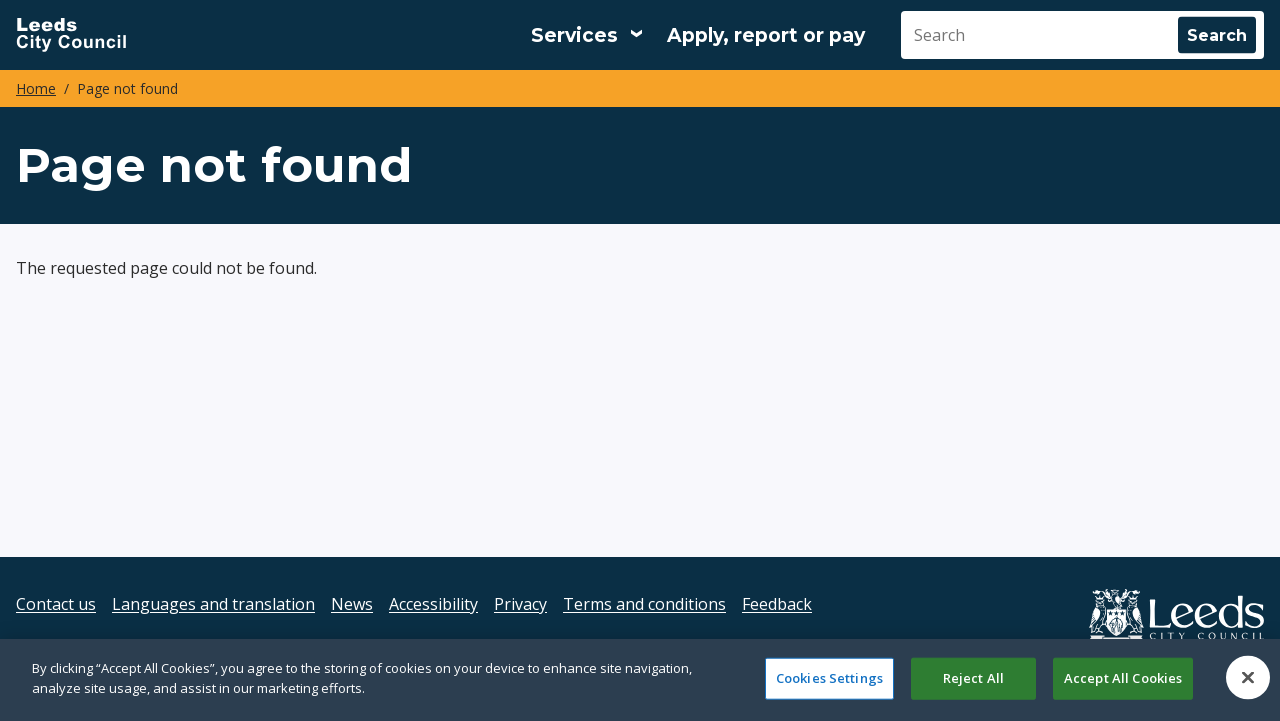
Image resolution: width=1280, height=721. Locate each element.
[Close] (1248, 686)
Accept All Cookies (1123, 686)
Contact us (56, 604)
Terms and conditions (644, 604)
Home (36, 88)
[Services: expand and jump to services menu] (587, 35)
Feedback (777, 604)
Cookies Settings (829, 686)
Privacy (520, 604)
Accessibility (433, 604)
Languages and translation (213, 604)
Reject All (973, 686)
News (352, 604)
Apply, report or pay (766, 35)
